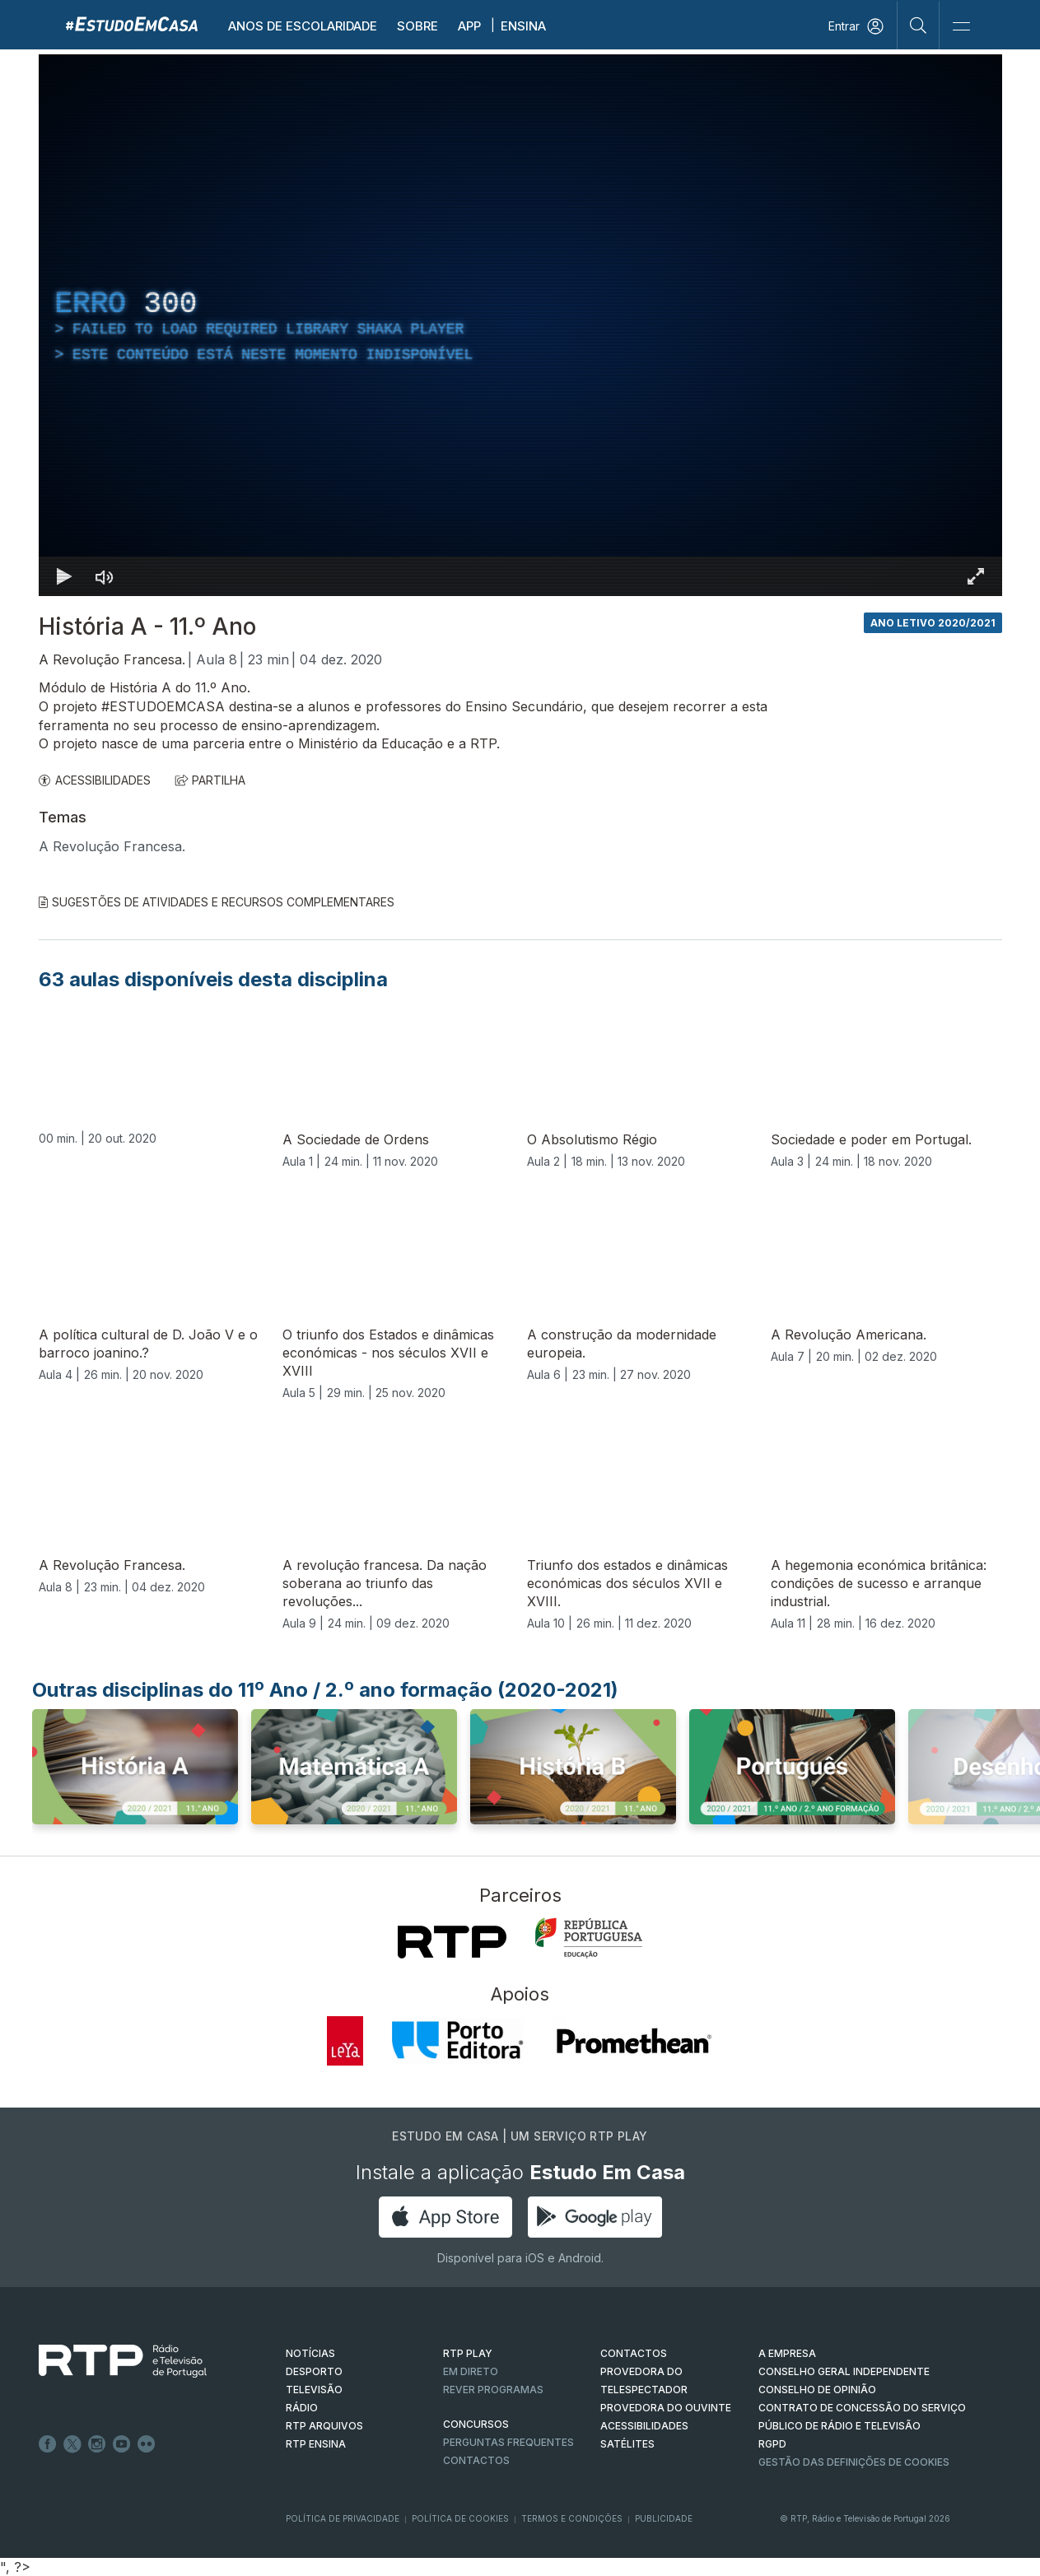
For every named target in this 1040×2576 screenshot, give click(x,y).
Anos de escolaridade (302, 26)
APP (469, 26)
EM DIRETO (470, 2371)
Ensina (523, 26)
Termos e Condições (572, 2518)
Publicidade (664, 2518)
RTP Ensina (316, 2444)
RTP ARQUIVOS (324, 2426)
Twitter (72, 2444)
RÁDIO (302, 2407)
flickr (147, 2444)
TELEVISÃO (314, 2389)
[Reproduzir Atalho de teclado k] (65, 576)
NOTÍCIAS (310, 2353)
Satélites (627, 2444)
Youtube (122, 2444)
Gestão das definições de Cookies (853, 2462)
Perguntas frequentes (508, 2442)
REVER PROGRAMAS (493, 2389)
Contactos (476, 2460)
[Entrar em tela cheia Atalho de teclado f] (976, 576)
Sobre (417, 26)
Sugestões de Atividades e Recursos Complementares (216, 902)
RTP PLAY (467, 2353)
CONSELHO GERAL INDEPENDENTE (844, 2371)
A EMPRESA (787, 2353)
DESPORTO (314, 2371)
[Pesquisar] (919, 24)
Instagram (97, 2444)
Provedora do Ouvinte (665, 2407)
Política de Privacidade (342, 2518)
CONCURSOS (476, 2424)
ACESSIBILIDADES (95, 780)
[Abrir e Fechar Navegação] (961, 27)
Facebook (48, 2444)
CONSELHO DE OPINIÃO (817, 2389)
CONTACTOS (633, 2353)
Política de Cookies (460, 2518)
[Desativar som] (104, 576)
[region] (520, 325)
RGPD (772, 2444)
